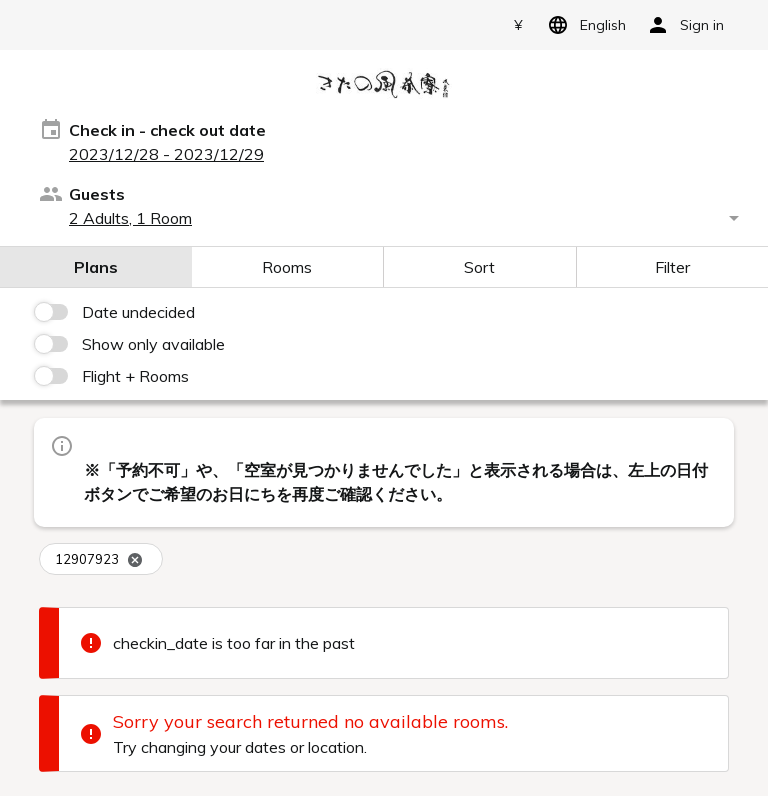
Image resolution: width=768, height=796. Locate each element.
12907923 (99, 559)
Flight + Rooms (135, 376)
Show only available (153, 344)
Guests (96, 194)
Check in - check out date (167, 130)
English (583, 25)
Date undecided (138, 312)
